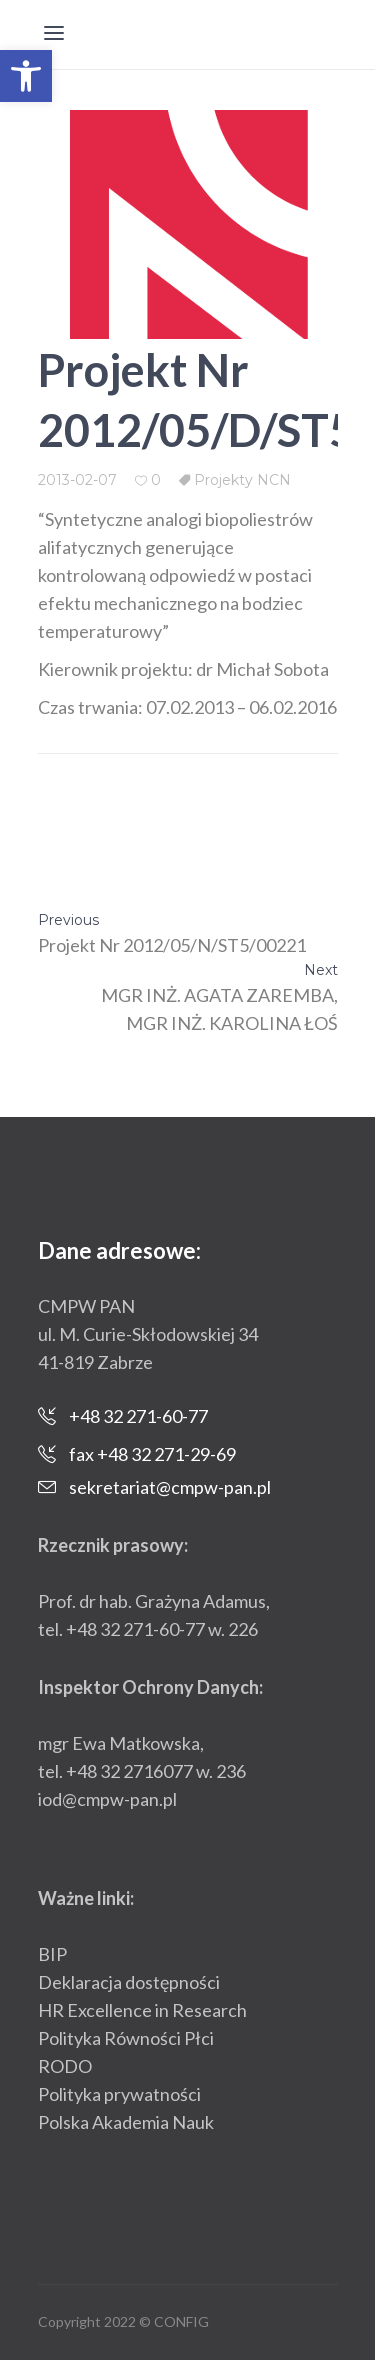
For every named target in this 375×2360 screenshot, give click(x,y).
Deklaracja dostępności (129, 1982)
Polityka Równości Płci (126, 2038)
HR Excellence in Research (142, 2010)
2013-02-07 (77, 480)
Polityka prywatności (119, 2094)
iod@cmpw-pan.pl (107, 1799)
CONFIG (181, 2321)
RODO (65, 2066)
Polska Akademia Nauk (126, 2122)
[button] (26, 76)
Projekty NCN (242, 480)
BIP (52, 1954)
